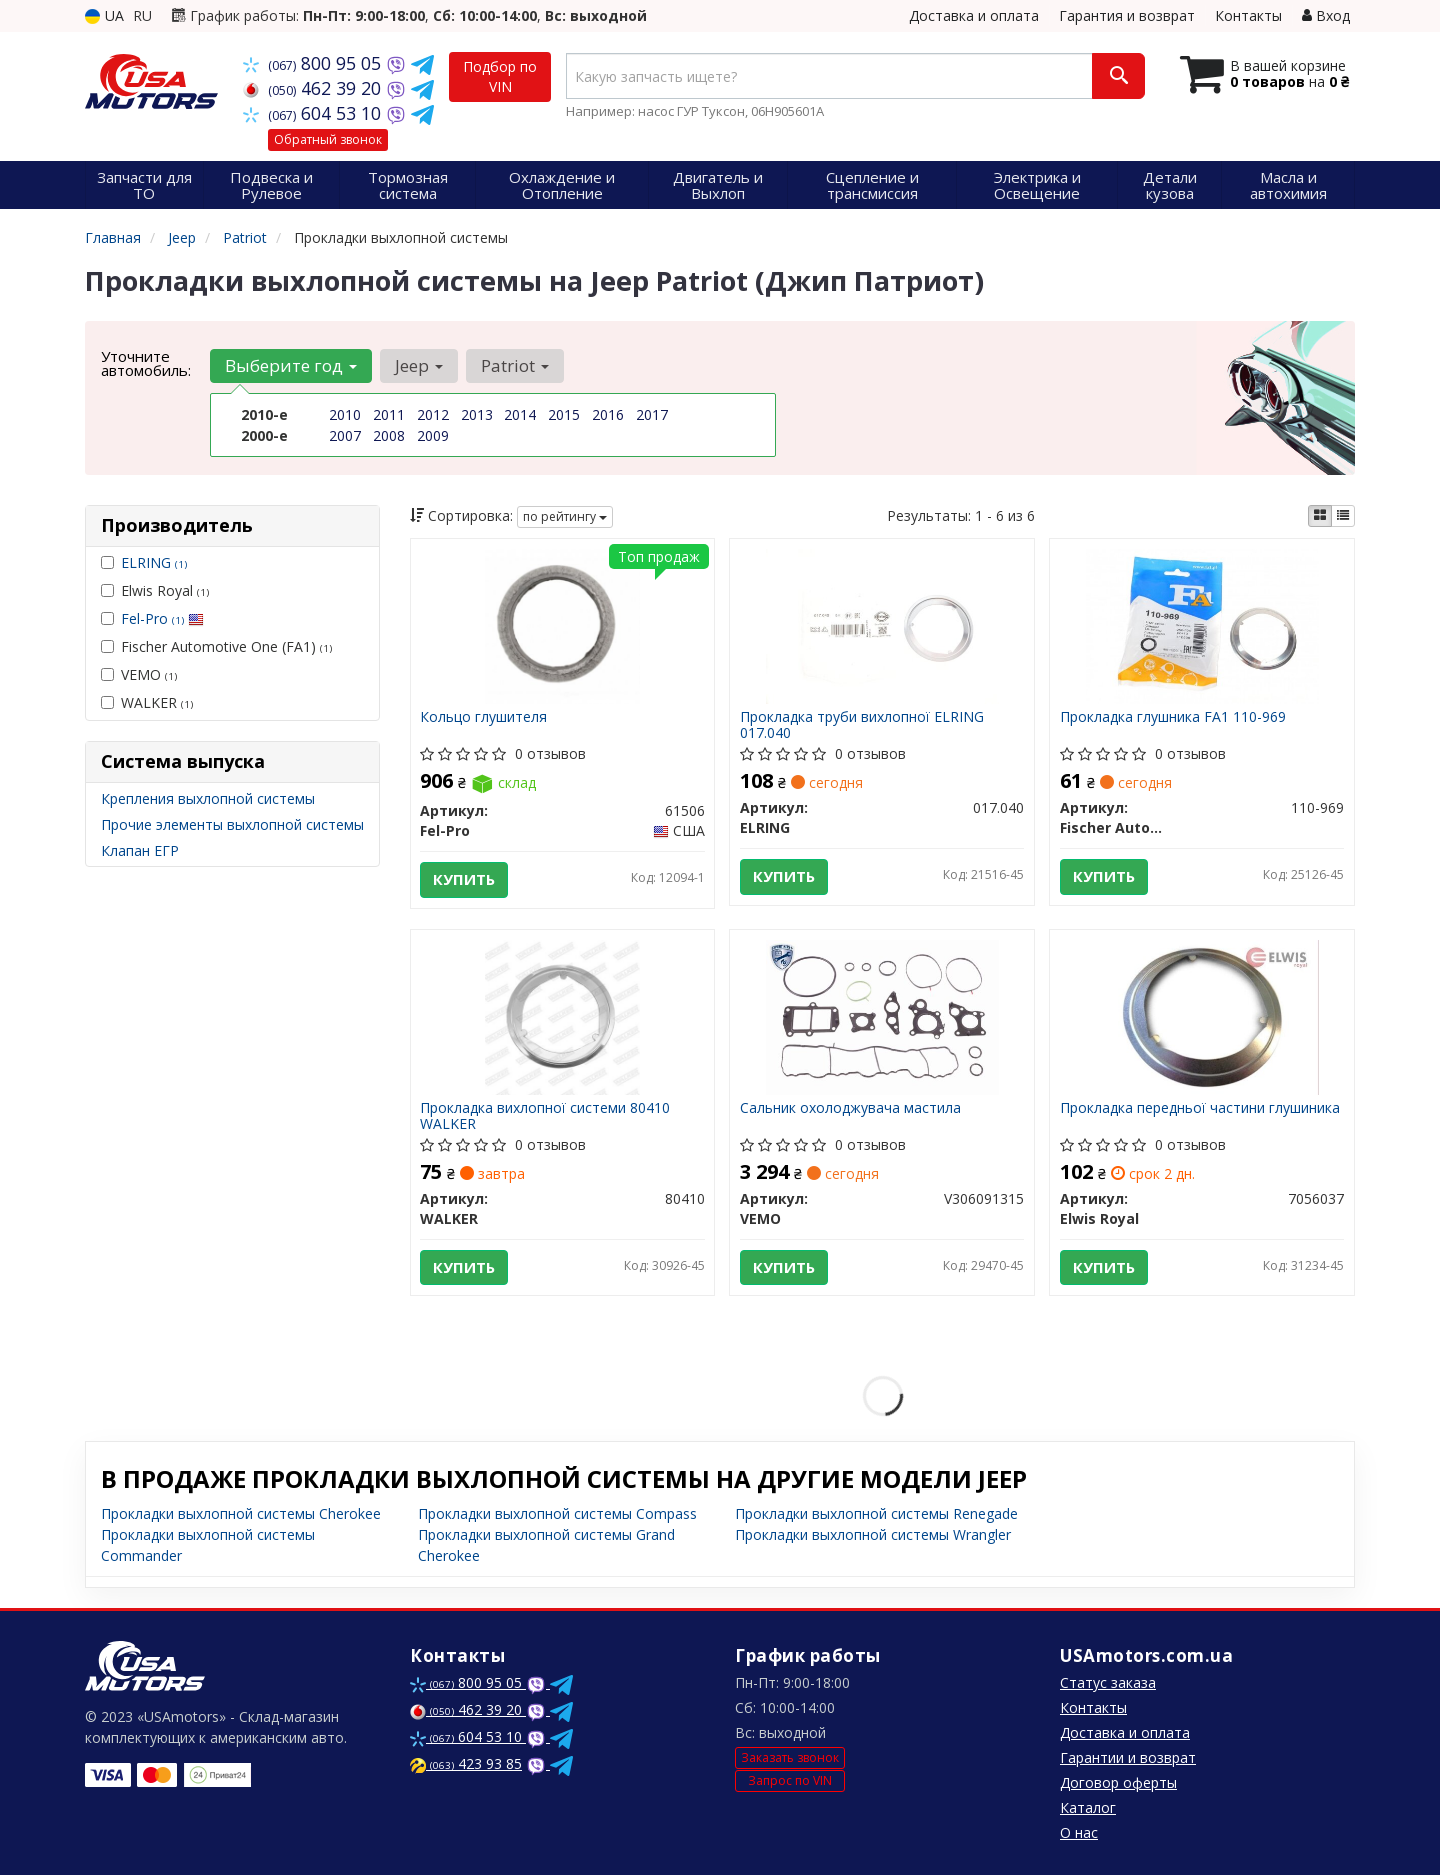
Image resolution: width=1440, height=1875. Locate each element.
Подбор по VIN (500, 76)
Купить (465, 880)
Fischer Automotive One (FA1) (216, 646)
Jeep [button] (419, 365)
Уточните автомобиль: (146, 363)
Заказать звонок (790, 1757)
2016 (608, 414)
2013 (477, 414)
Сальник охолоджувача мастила (850, 1108)
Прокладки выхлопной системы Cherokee (241, 1513)
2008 (389, 435)
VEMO (139, 674)
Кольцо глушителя (484, 717)
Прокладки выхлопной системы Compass (557, 1513)
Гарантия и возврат (1127, 15)
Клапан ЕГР (140, 850)
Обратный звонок (328, 139)
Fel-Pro (162, 618)
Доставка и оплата (974, 15)
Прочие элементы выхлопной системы (232, 824)
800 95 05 (314, 63)
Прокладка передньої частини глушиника (1200, 1108)
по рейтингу (565, 516)
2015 (564, 414)
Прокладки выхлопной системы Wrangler (873, 1534)
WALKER (147, 702)
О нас (1079, 1832)
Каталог (1088, 1807)
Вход (1326, 15)
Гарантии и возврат (1128, 1757)
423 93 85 (466, 1763)
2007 (345, 435)
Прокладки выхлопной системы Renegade (876, 1513)
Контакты (1248, 15)
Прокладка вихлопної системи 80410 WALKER (546, 1115)
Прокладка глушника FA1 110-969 (1173, 717)
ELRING (154, 562)
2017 (652, 414)
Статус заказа (1108, 1682)
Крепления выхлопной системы (208, 798)
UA (104, 15)
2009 (433, 435)
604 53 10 (314, 113)
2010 (345, 414)
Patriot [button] (515, 365)
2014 (520, 414)
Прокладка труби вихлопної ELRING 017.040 (862, 724)
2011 (389, 414)
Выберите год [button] (291, 365)
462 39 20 (314, 88)
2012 (433, 414)
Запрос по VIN (790, 1780)
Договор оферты (1118, 1782)
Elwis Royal (155, 590)
